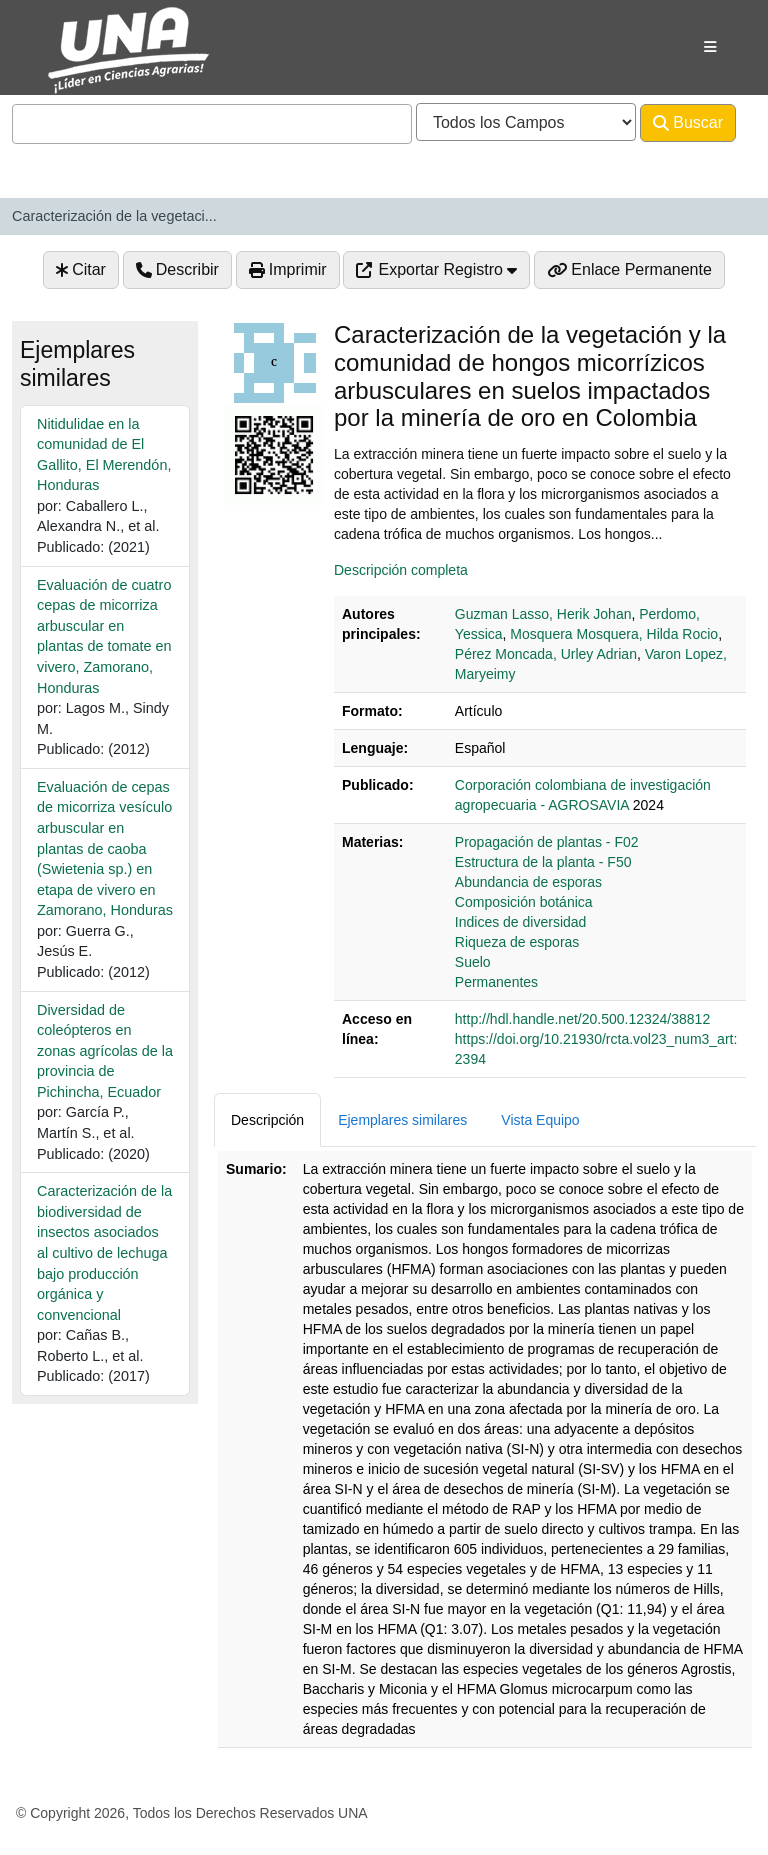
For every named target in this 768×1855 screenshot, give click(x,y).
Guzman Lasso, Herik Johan (543, 614)
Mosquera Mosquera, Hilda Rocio (614, 634)
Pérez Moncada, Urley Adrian (546, 654)
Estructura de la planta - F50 (543, 862)
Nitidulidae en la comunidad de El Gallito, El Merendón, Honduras (104, 455)
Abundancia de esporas (528, 882)
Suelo (473, 962)
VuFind (62, 33)
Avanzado (60, 162)
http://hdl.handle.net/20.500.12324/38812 (582, 1019)
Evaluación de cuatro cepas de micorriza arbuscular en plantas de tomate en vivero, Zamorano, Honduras (104, 636)
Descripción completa (401, 570)
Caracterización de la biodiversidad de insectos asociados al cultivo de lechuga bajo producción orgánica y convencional (104, 1252)
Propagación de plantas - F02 (547, 842)
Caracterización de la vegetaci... (114, 216)
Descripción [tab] (267, 1120)
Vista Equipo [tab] (540, 1120)
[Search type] (526, 122)
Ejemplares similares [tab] (402, 1120)
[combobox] (212, 124)
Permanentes (496, 982)
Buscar (688, 123)
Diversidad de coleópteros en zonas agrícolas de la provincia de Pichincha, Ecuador (105, 1051)
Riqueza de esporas (517, 942)
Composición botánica (524, 902)
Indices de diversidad (521, 922)
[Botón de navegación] (710, 47)
